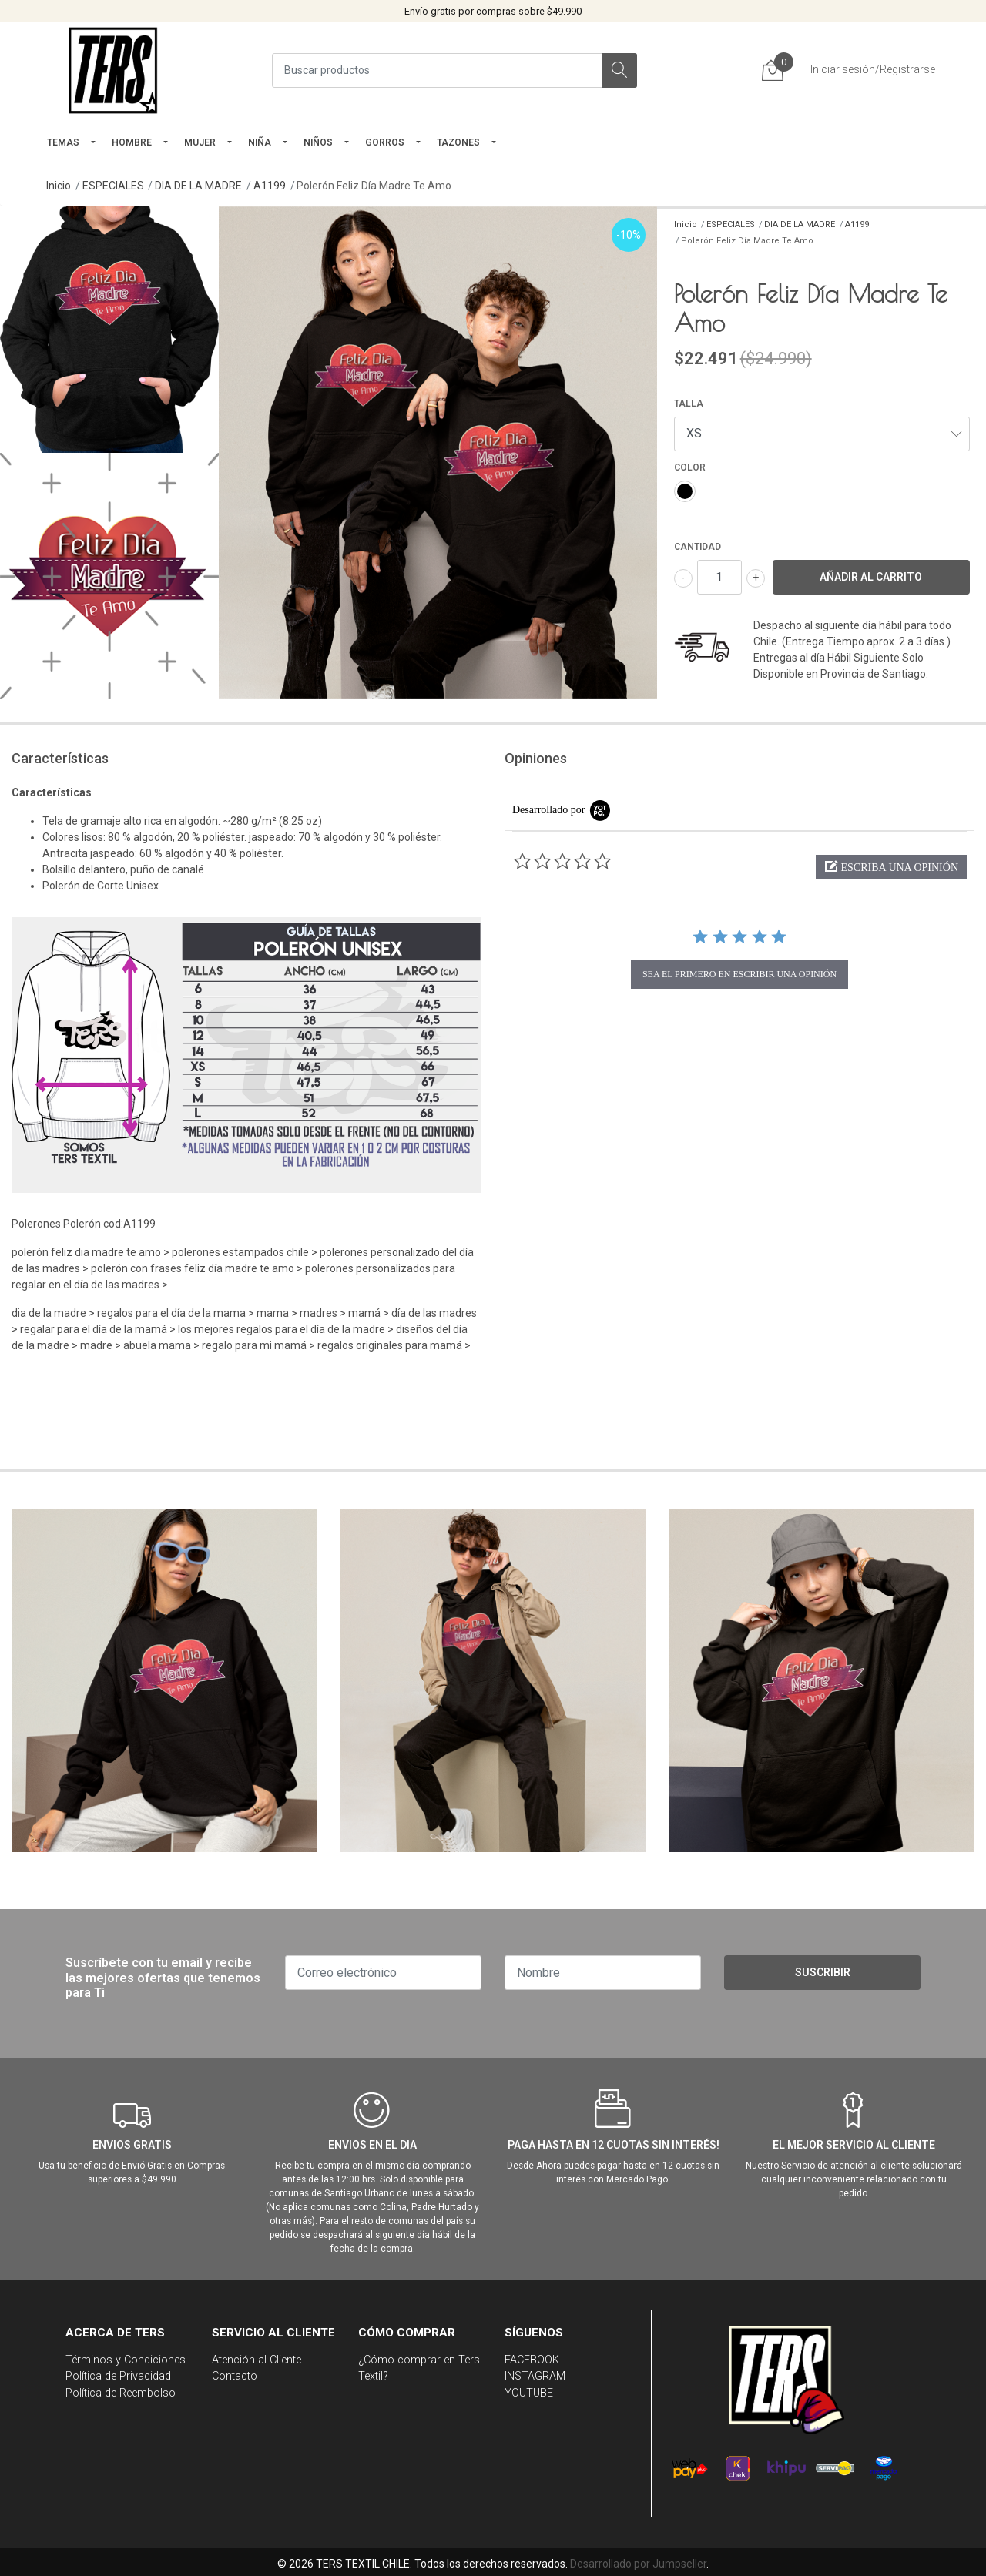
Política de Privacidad (118, 2376)
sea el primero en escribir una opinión (739, 974)
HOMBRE (132, 142)
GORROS (384, 142)
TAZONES (458, 142)
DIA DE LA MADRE (198, 185)
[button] (891, 867)
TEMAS (63, 142)
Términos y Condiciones (125, 2360)
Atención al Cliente (256, 2360)
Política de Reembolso (120, 2393)
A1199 (269, 185)
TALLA (688, 403)
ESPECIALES (113, 185)
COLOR (690, 467)
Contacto (234, 2376)
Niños (318, 142)
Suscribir (822, 1972)
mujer (200, 142)
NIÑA (259, 142)
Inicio (58, 185)
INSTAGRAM (535, 2376)
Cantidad (697, 546)
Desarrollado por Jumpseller (638, 2564)
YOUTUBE (529, 2393)
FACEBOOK (532, 2360)
